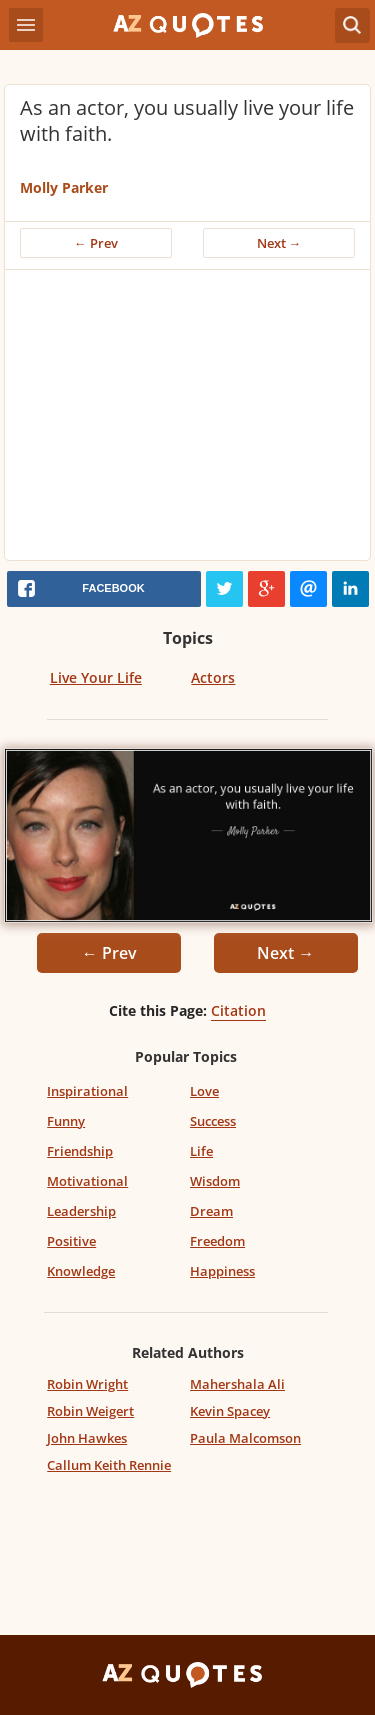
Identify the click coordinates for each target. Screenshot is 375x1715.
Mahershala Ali (237, 1384)
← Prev (96, 243)
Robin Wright (87, 1384)
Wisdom (215, 1181)
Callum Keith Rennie (109, 1465)
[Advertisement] (187, 420)
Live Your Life (96, 677)
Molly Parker (64, 187)
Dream (211, 1211)
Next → (279, 243)
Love (204, 1091)
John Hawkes (87, 1438)
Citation (238, 1010)
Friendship (80, 1151)
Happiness (222, 1271)
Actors (213, 677)
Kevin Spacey (230, 1411)
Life (201, 1151)
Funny (66, 1121)
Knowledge (81, 1271)
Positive (71, 1241)
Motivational (87, 1181)
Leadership (81, 1211)
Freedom (217, 1241)
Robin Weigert (90, 1411)
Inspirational (87, 1091)
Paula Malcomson (245, 1438)
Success (213, 1121)
